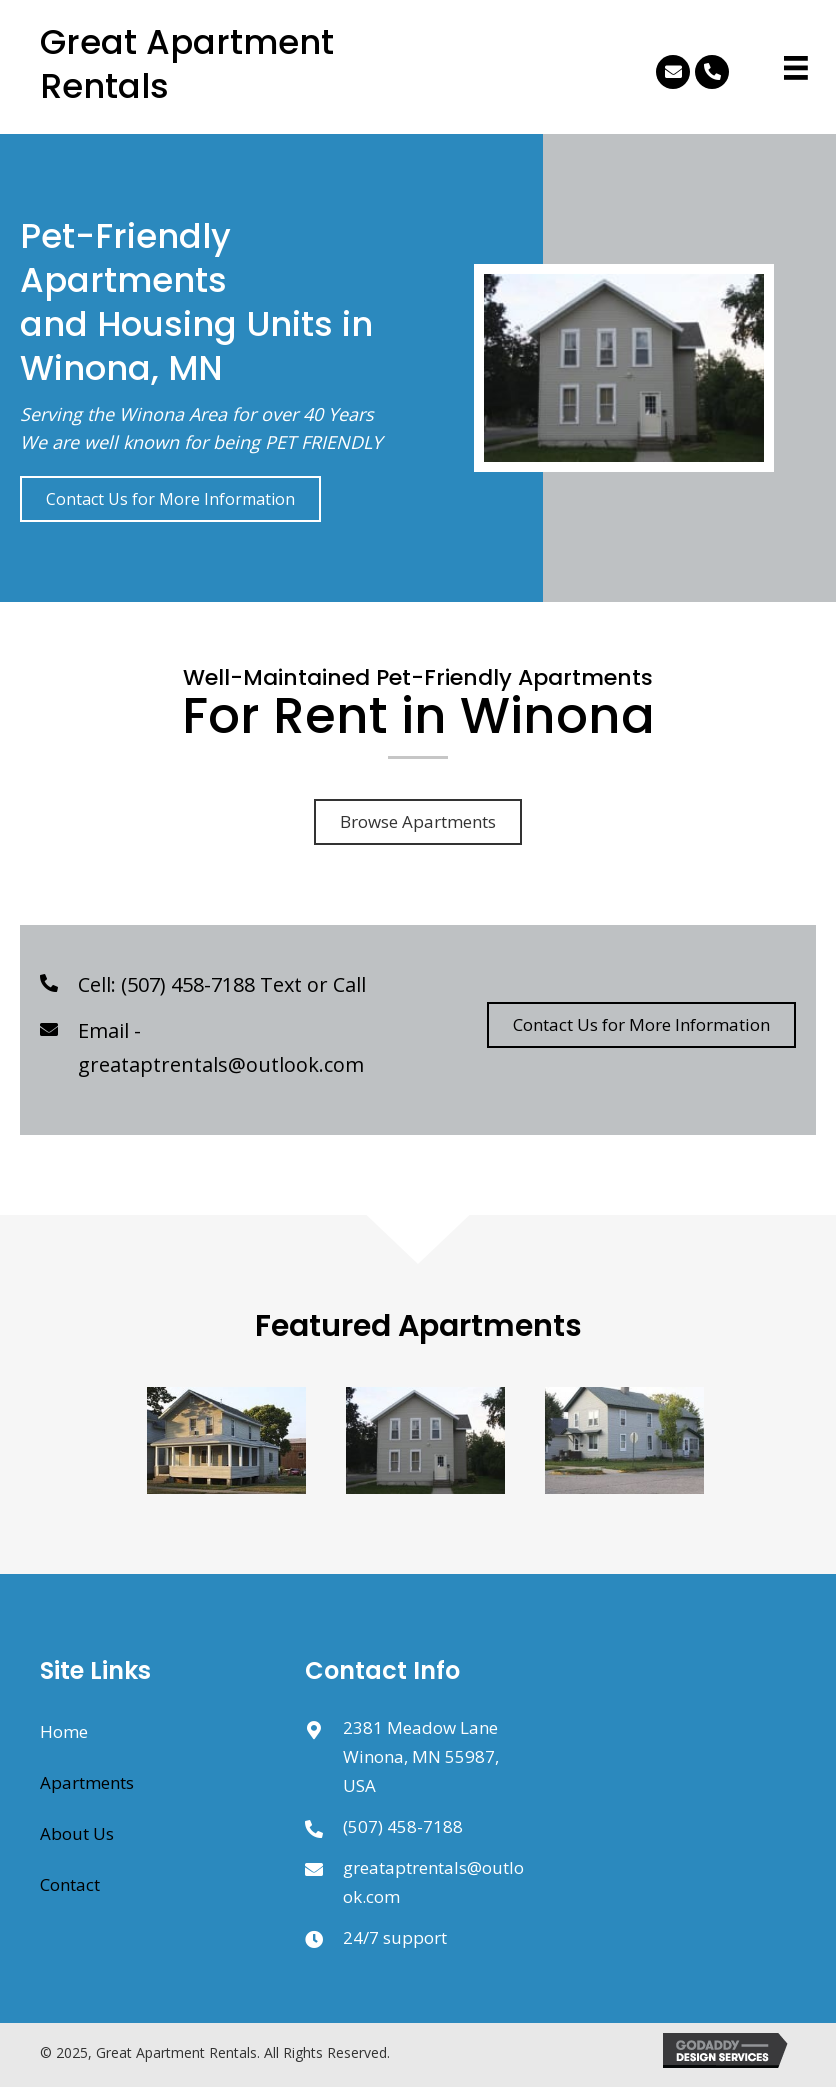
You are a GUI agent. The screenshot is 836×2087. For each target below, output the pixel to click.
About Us (77, 1833)
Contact (70, 1884)
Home (64, 1731)
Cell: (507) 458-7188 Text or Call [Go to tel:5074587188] (222, 984)
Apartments (87, 1782)
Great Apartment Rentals (187, 64)
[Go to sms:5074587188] (324, 1826)
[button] (673, 72)
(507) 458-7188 (403, 1826)
